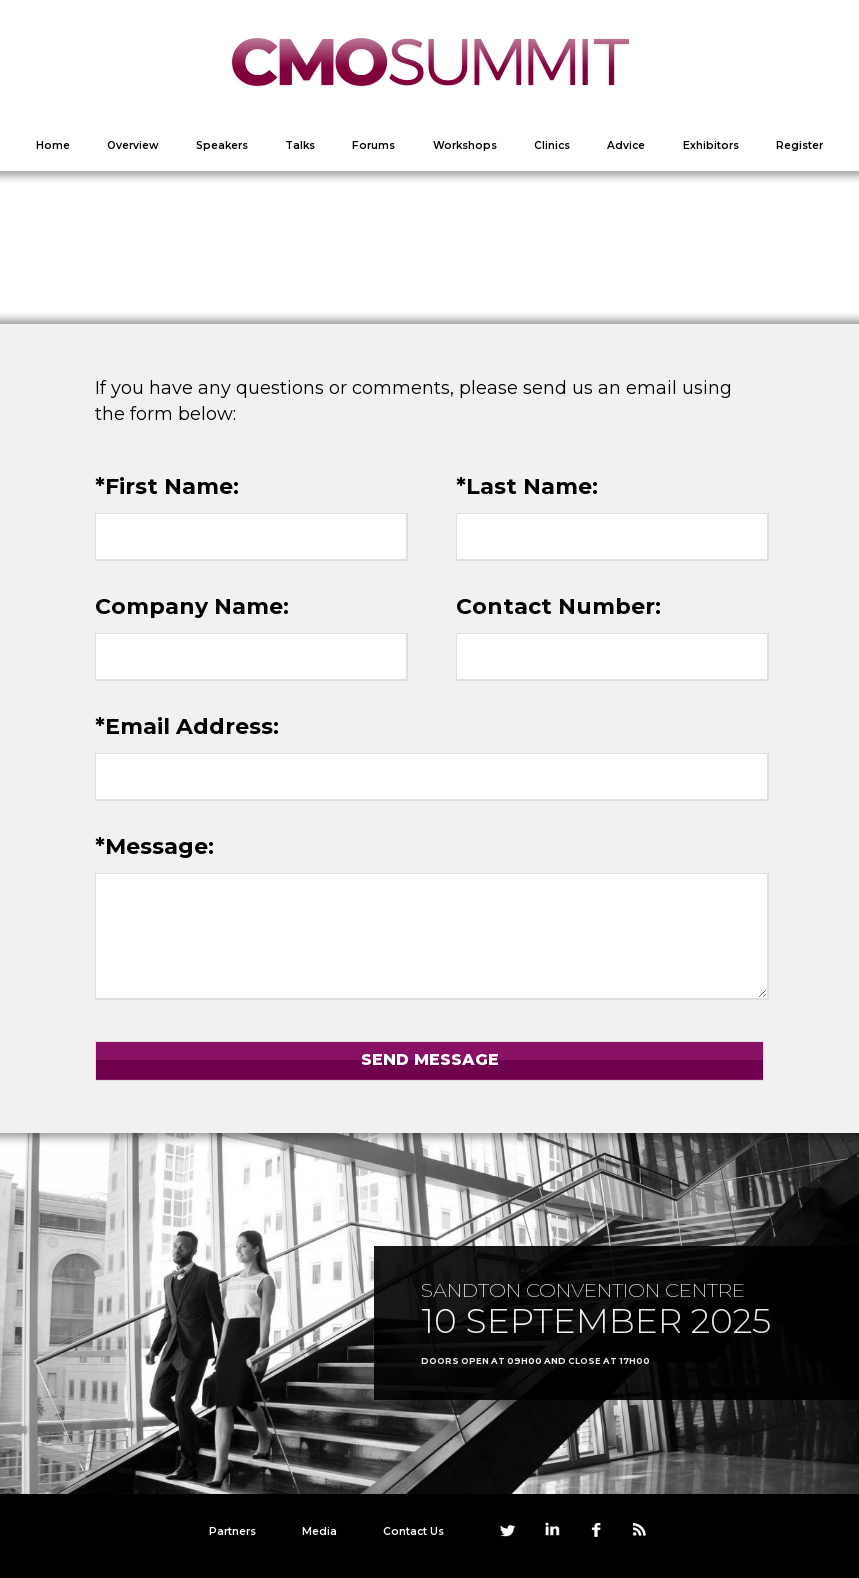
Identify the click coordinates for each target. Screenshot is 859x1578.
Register (799, 145)
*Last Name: (527, 486)
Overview (132, 145)
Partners (232, 1531)
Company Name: (192, 606)
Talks (300, 145)
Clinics (552, 145)
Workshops (465, 145)
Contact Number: (558, 606)
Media (319, 1531)
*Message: (154, 846)
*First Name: (167, 486)
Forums (373, 145)
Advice (626, 145)
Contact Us (413, 1531)
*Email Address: (187, 726)
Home (53, 145)
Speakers (222, 145)
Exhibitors (711, 145)
